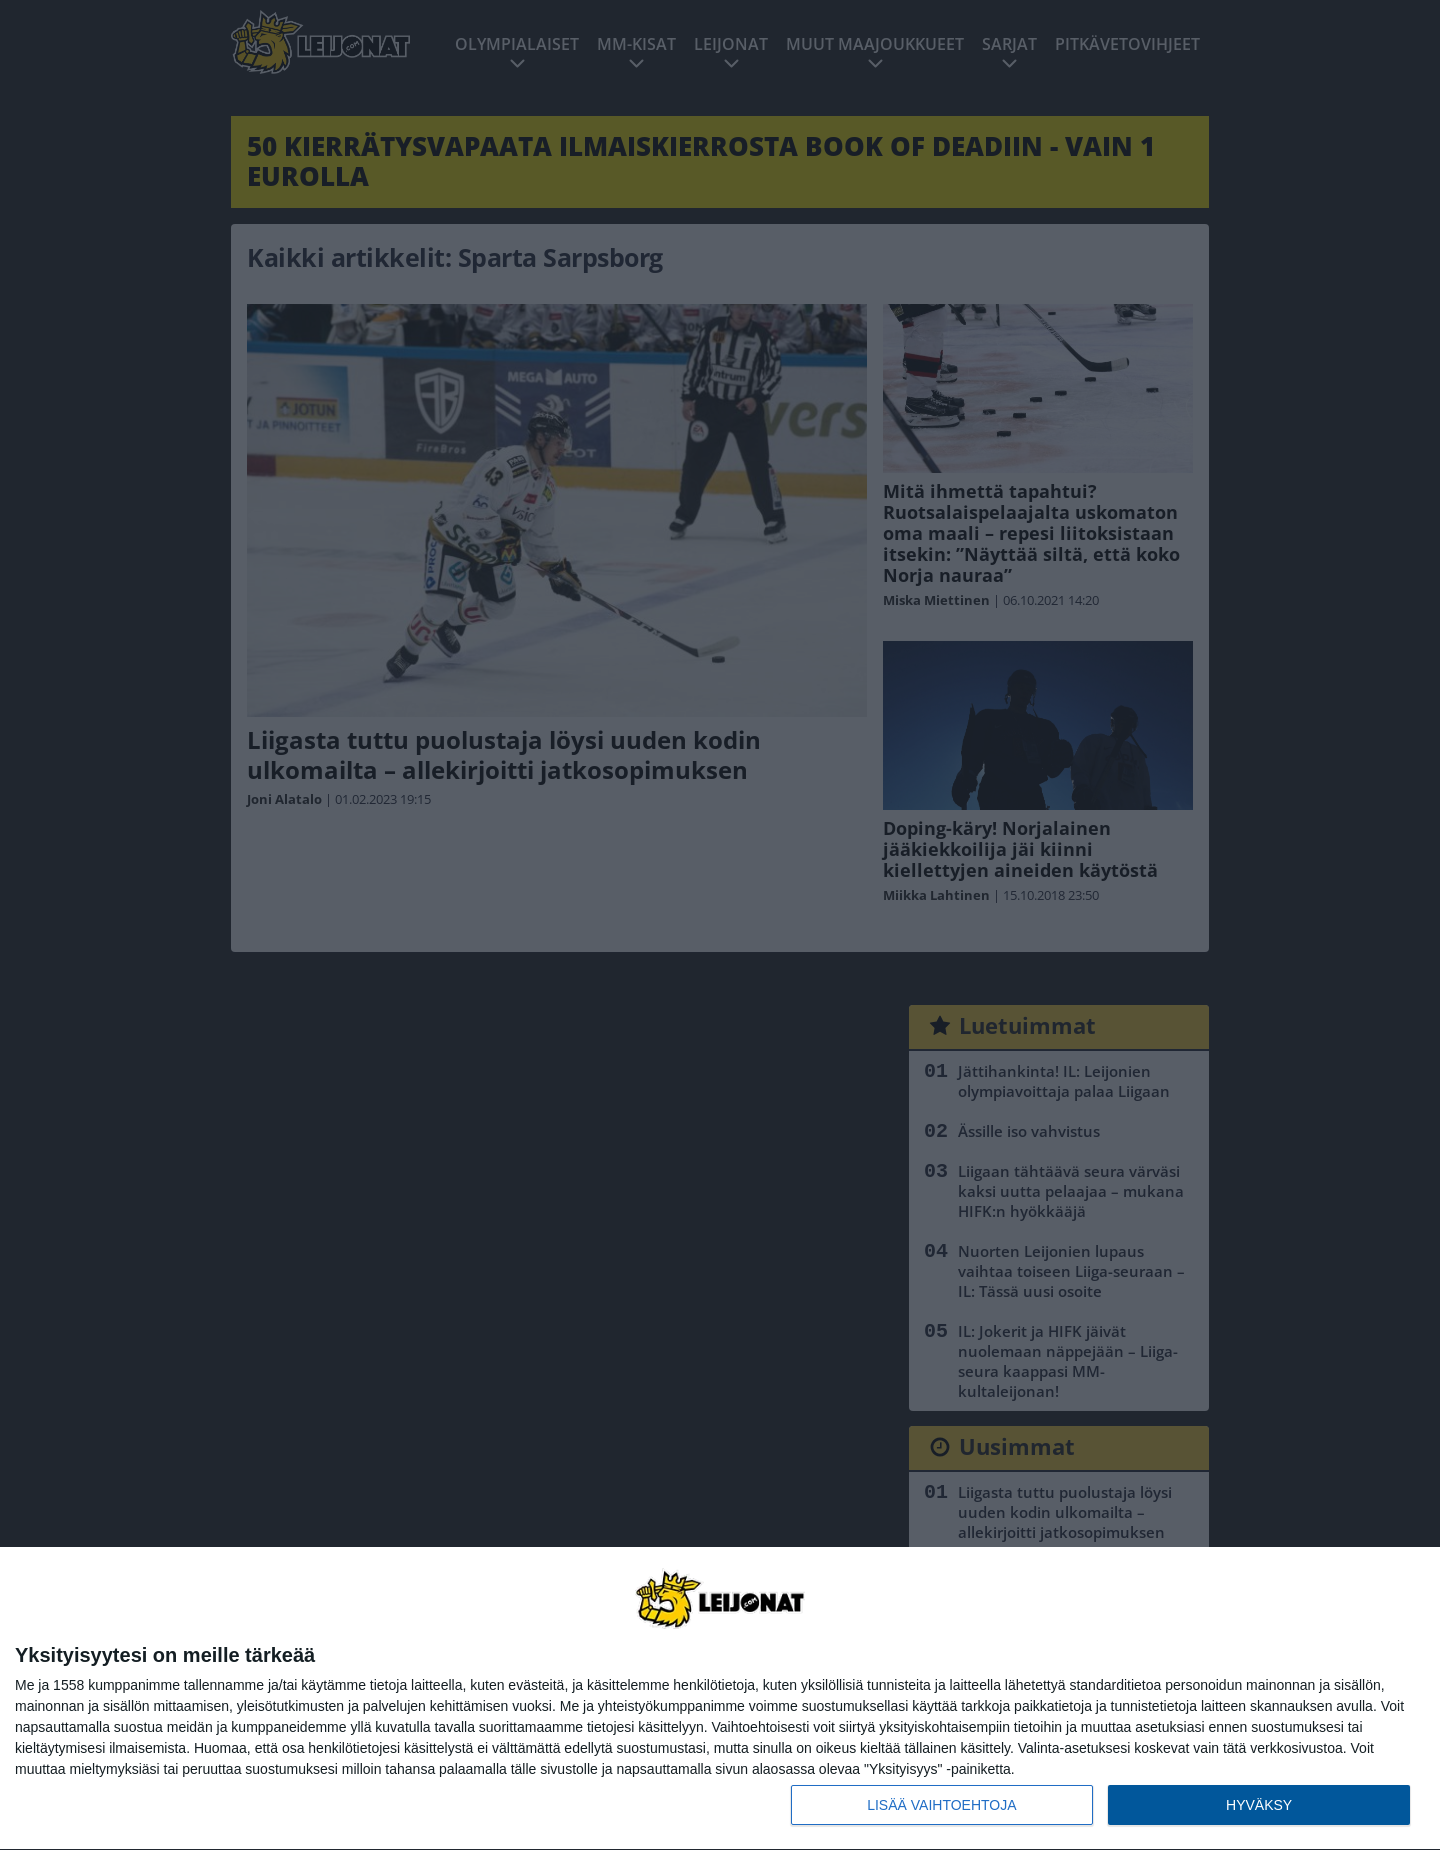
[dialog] (720, 1699)
